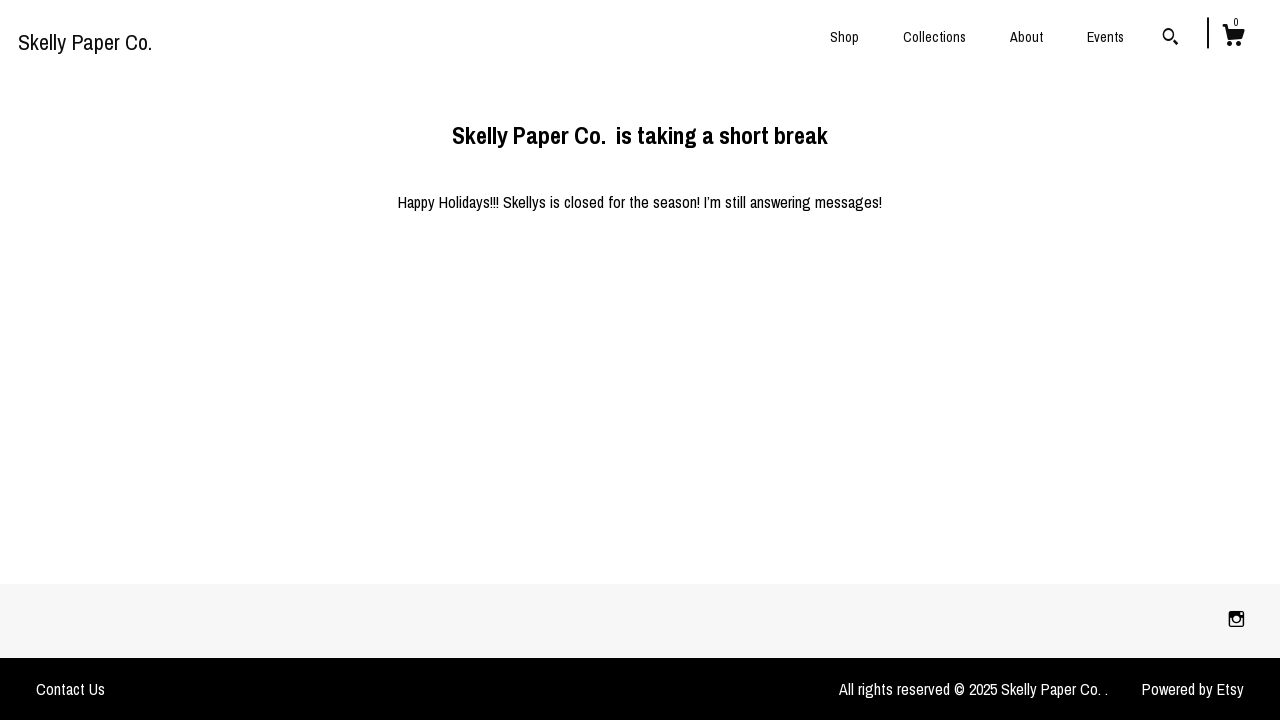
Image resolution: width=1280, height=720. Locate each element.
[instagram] (1236, 620)
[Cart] (1233, 38)
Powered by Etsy (1193, 689)
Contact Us (70, 689)
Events (1105, 37)
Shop (844, 37)
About (1026, 37)
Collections (934, 37)
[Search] (1170, 39)
